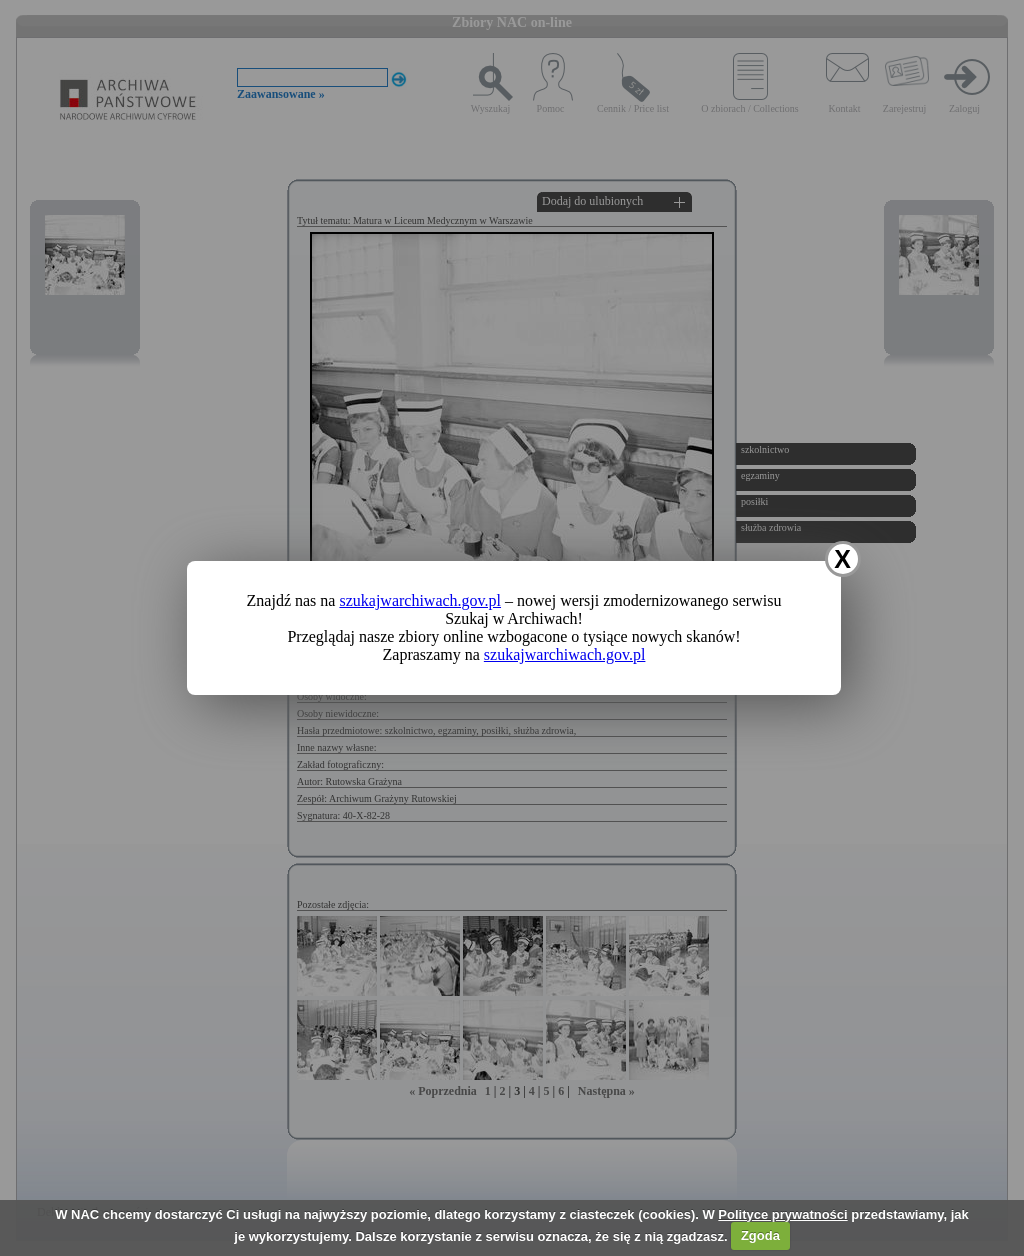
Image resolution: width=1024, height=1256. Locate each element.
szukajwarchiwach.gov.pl (420, 600)
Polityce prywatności (782, 1214)
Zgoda (760, 1235)
